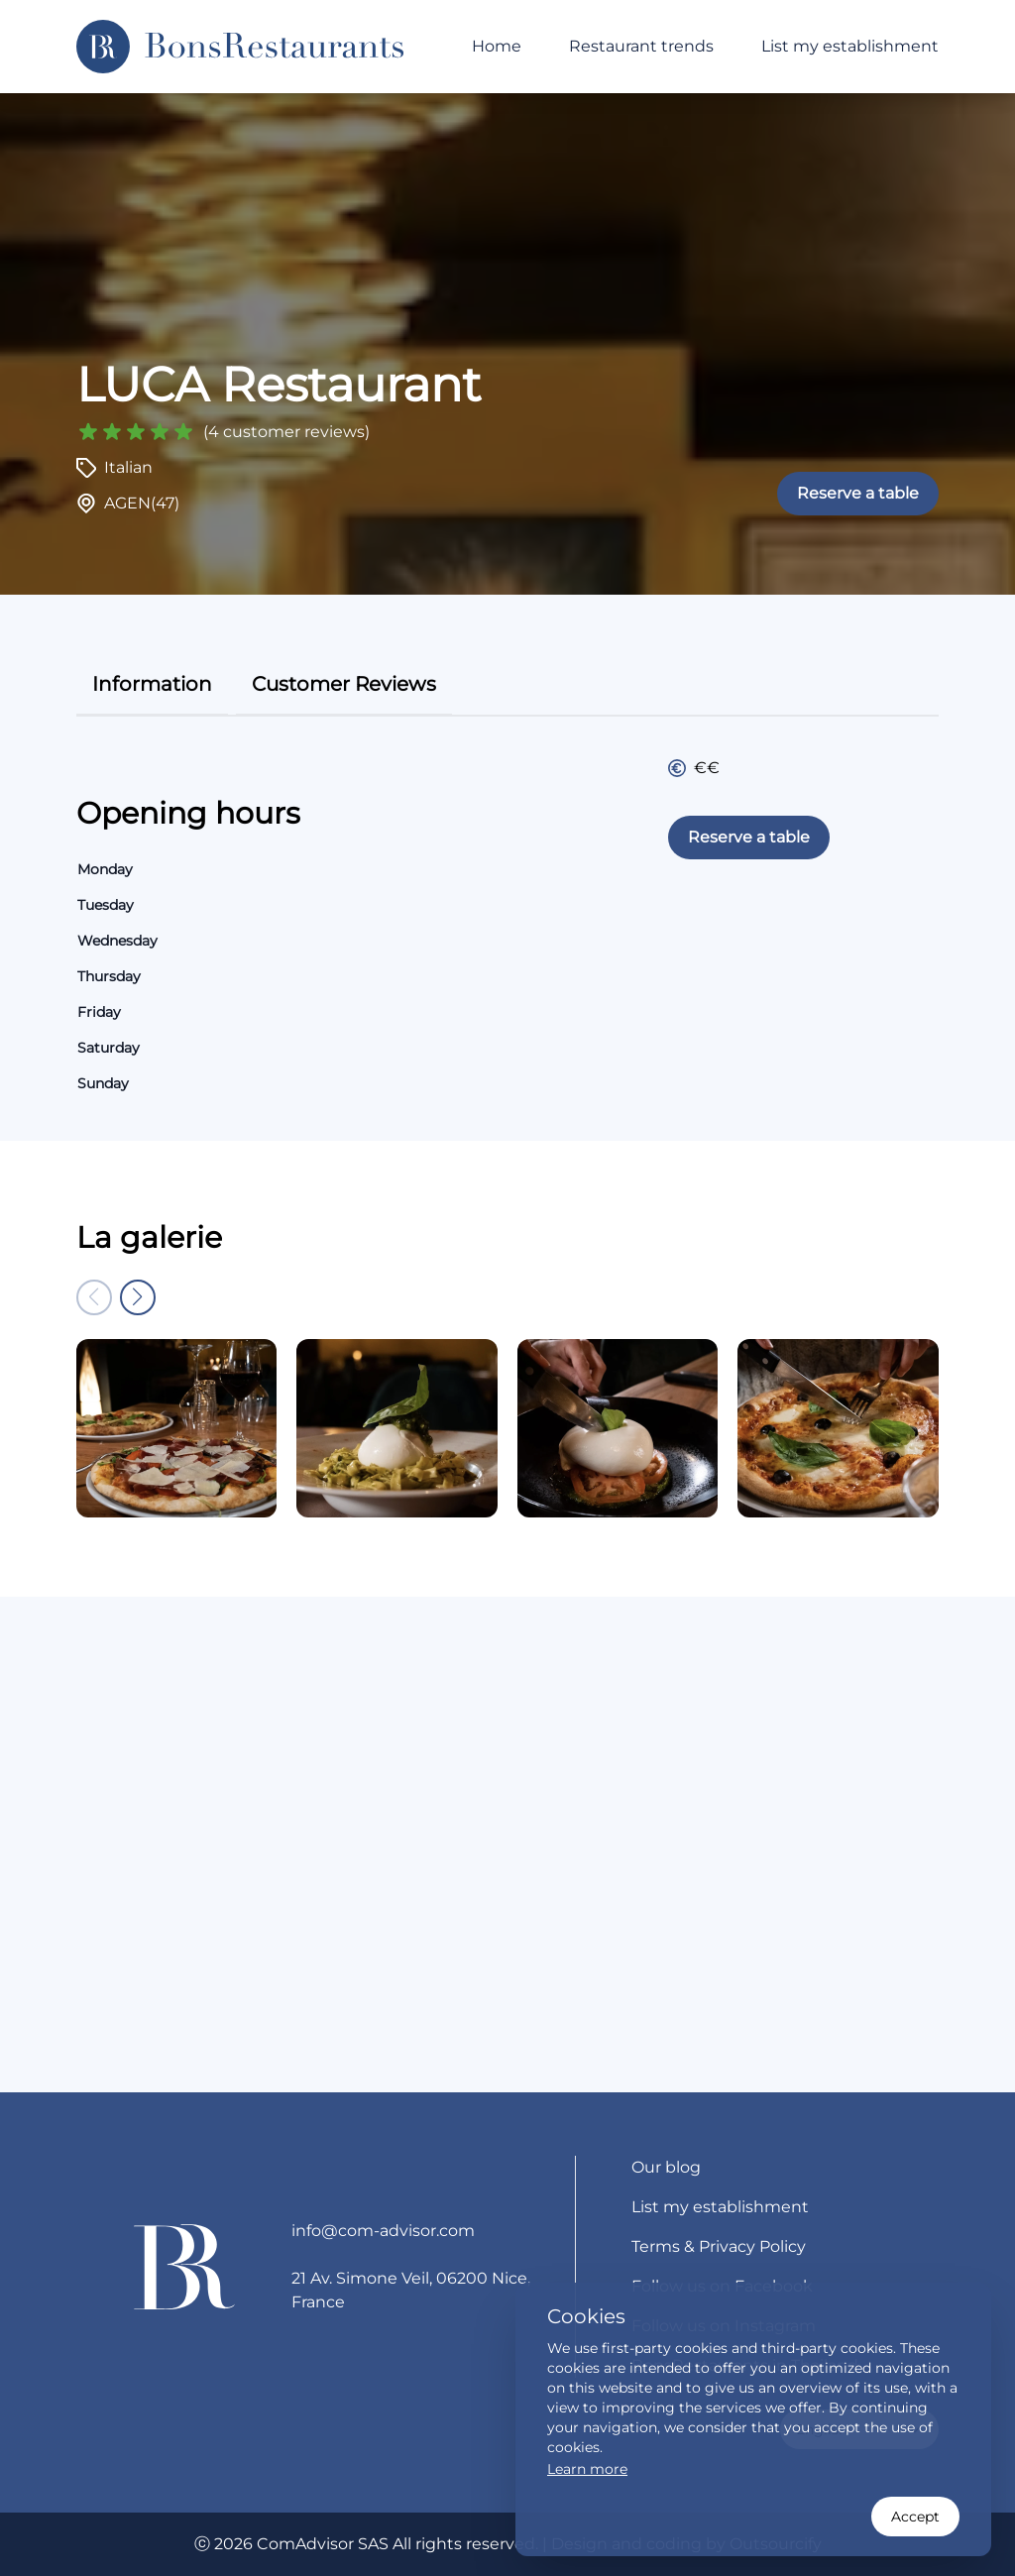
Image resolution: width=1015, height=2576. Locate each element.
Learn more (587, 2469)
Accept (915, 2516)
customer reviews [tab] (344, 684)
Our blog (666, 2167)
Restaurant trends (641, 46)
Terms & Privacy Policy (718, 2246)
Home (496, 46)
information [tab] (152, 684)
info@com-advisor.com (383, 2230)
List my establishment (850, 46)
